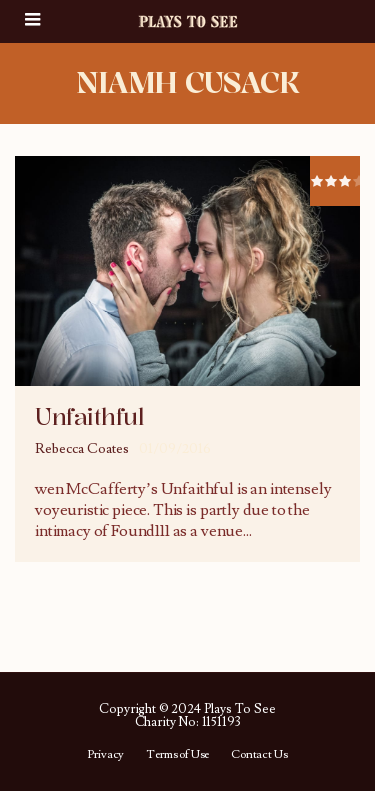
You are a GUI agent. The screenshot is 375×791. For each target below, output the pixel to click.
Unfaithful (89, 417)
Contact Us (259, 755)
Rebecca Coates (82, 449)
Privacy (105, 755)
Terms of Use (177, 755)
